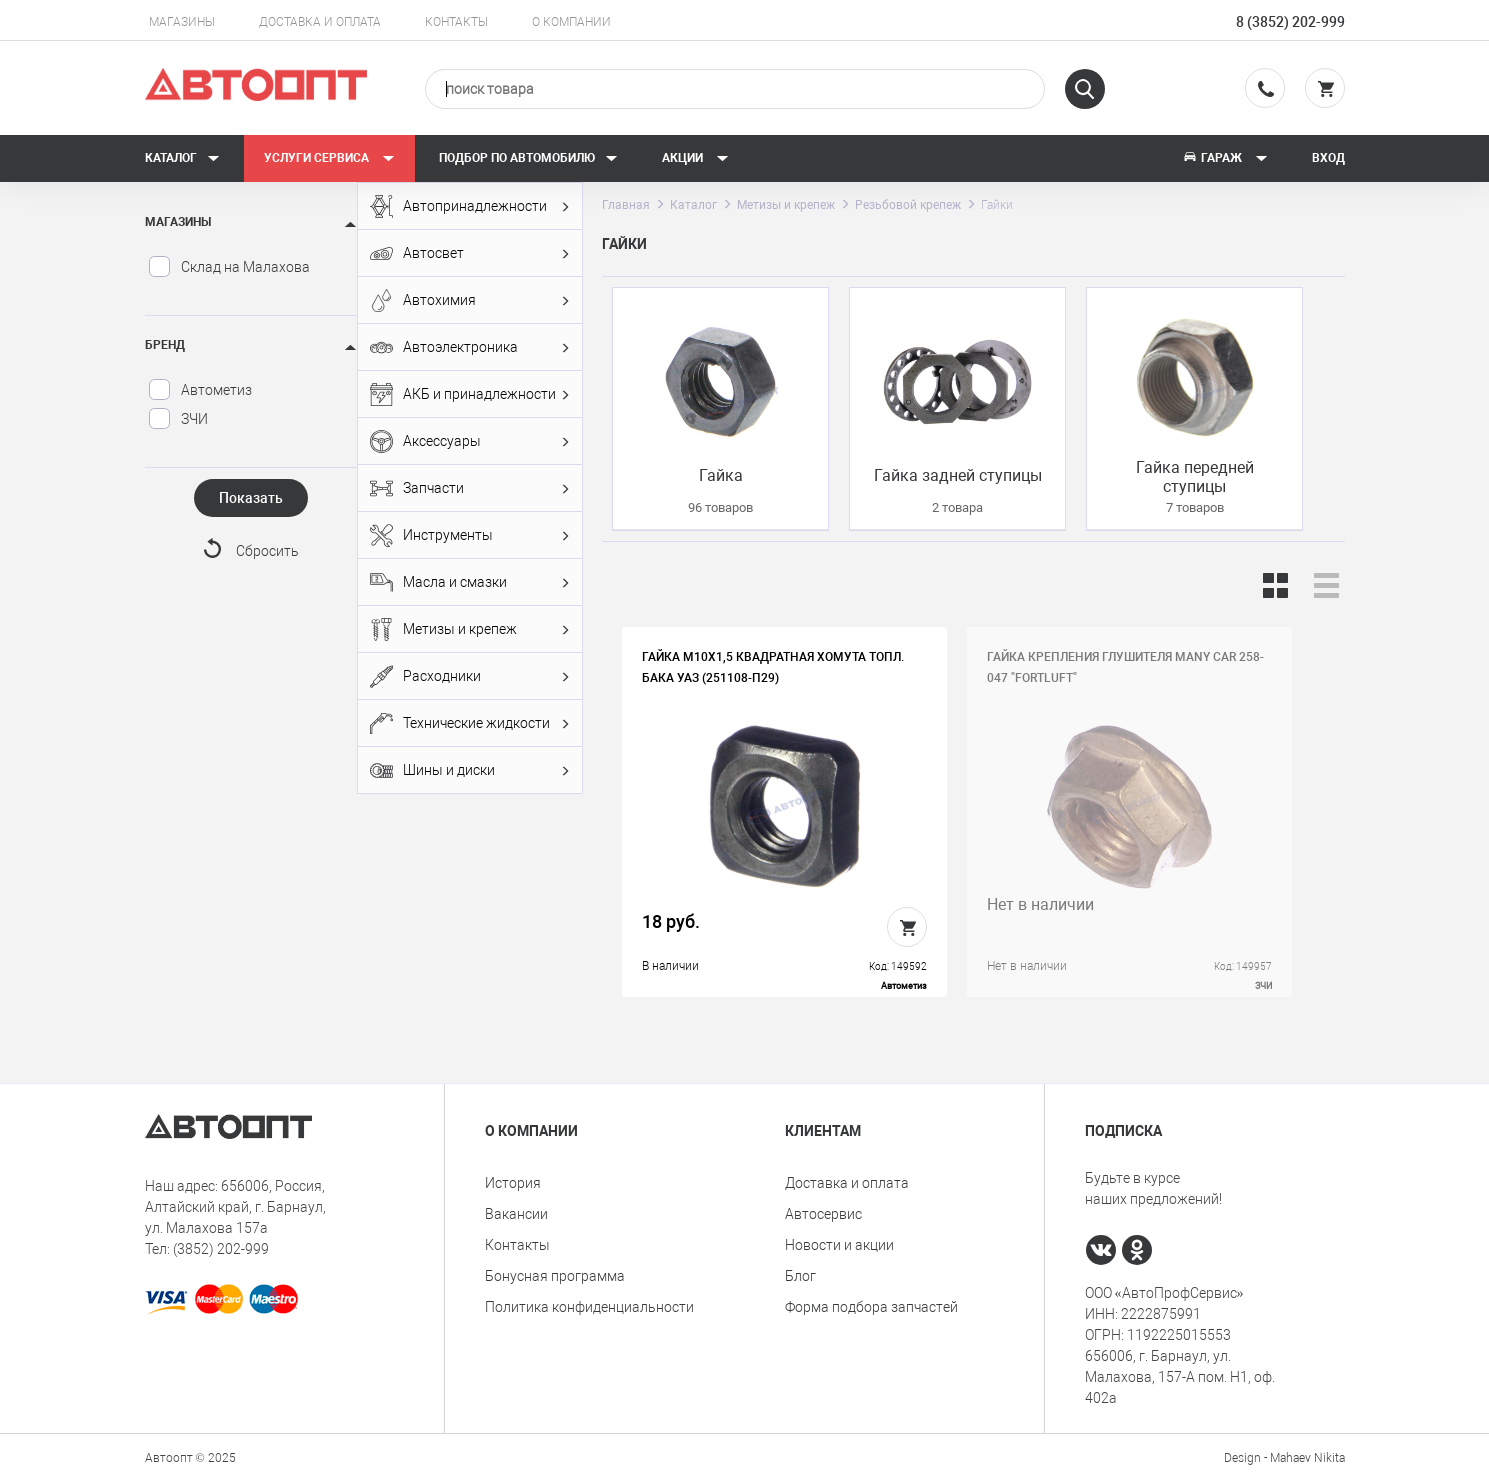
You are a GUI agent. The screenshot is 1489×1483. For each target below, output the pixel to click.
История (513, 1183)
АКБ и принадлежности (470, 394)
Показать (251, 498)
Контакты (456, 22)
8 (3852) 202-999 (1290, 22)
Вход (1328, 158)
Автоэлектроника (470, 347)
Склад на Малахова (229, 267)
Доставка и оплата (320, 22)
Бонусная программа (555, 1276)
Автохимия (470, 300)
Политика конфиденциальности (589, 1307)
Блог (800, 1276)
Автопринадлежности (470, 206)
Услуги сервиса (329, 158)
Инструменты (470, 535)
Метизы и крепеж (470, 629)
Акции (695, 158)
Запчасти (470, 488)
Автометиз (200, 390)
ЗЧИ (178, 419)
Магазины (182, 22)
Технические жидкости (470, 723)
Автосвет (470, 253)
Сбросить (267, 551)
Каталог (182, 158)
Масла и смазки (470, 582)
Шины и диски (470, 770)
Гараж (1225, 158)
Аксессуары (470, 441)
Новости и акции (839, 1245)
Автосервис (823, 1214)
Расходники (470, 676)
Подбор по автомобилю (528, 158)
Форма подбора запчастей (871, 1307)
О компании (571, 22)
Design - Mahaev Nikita (1284, 1458)
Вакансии (516, 1214)
